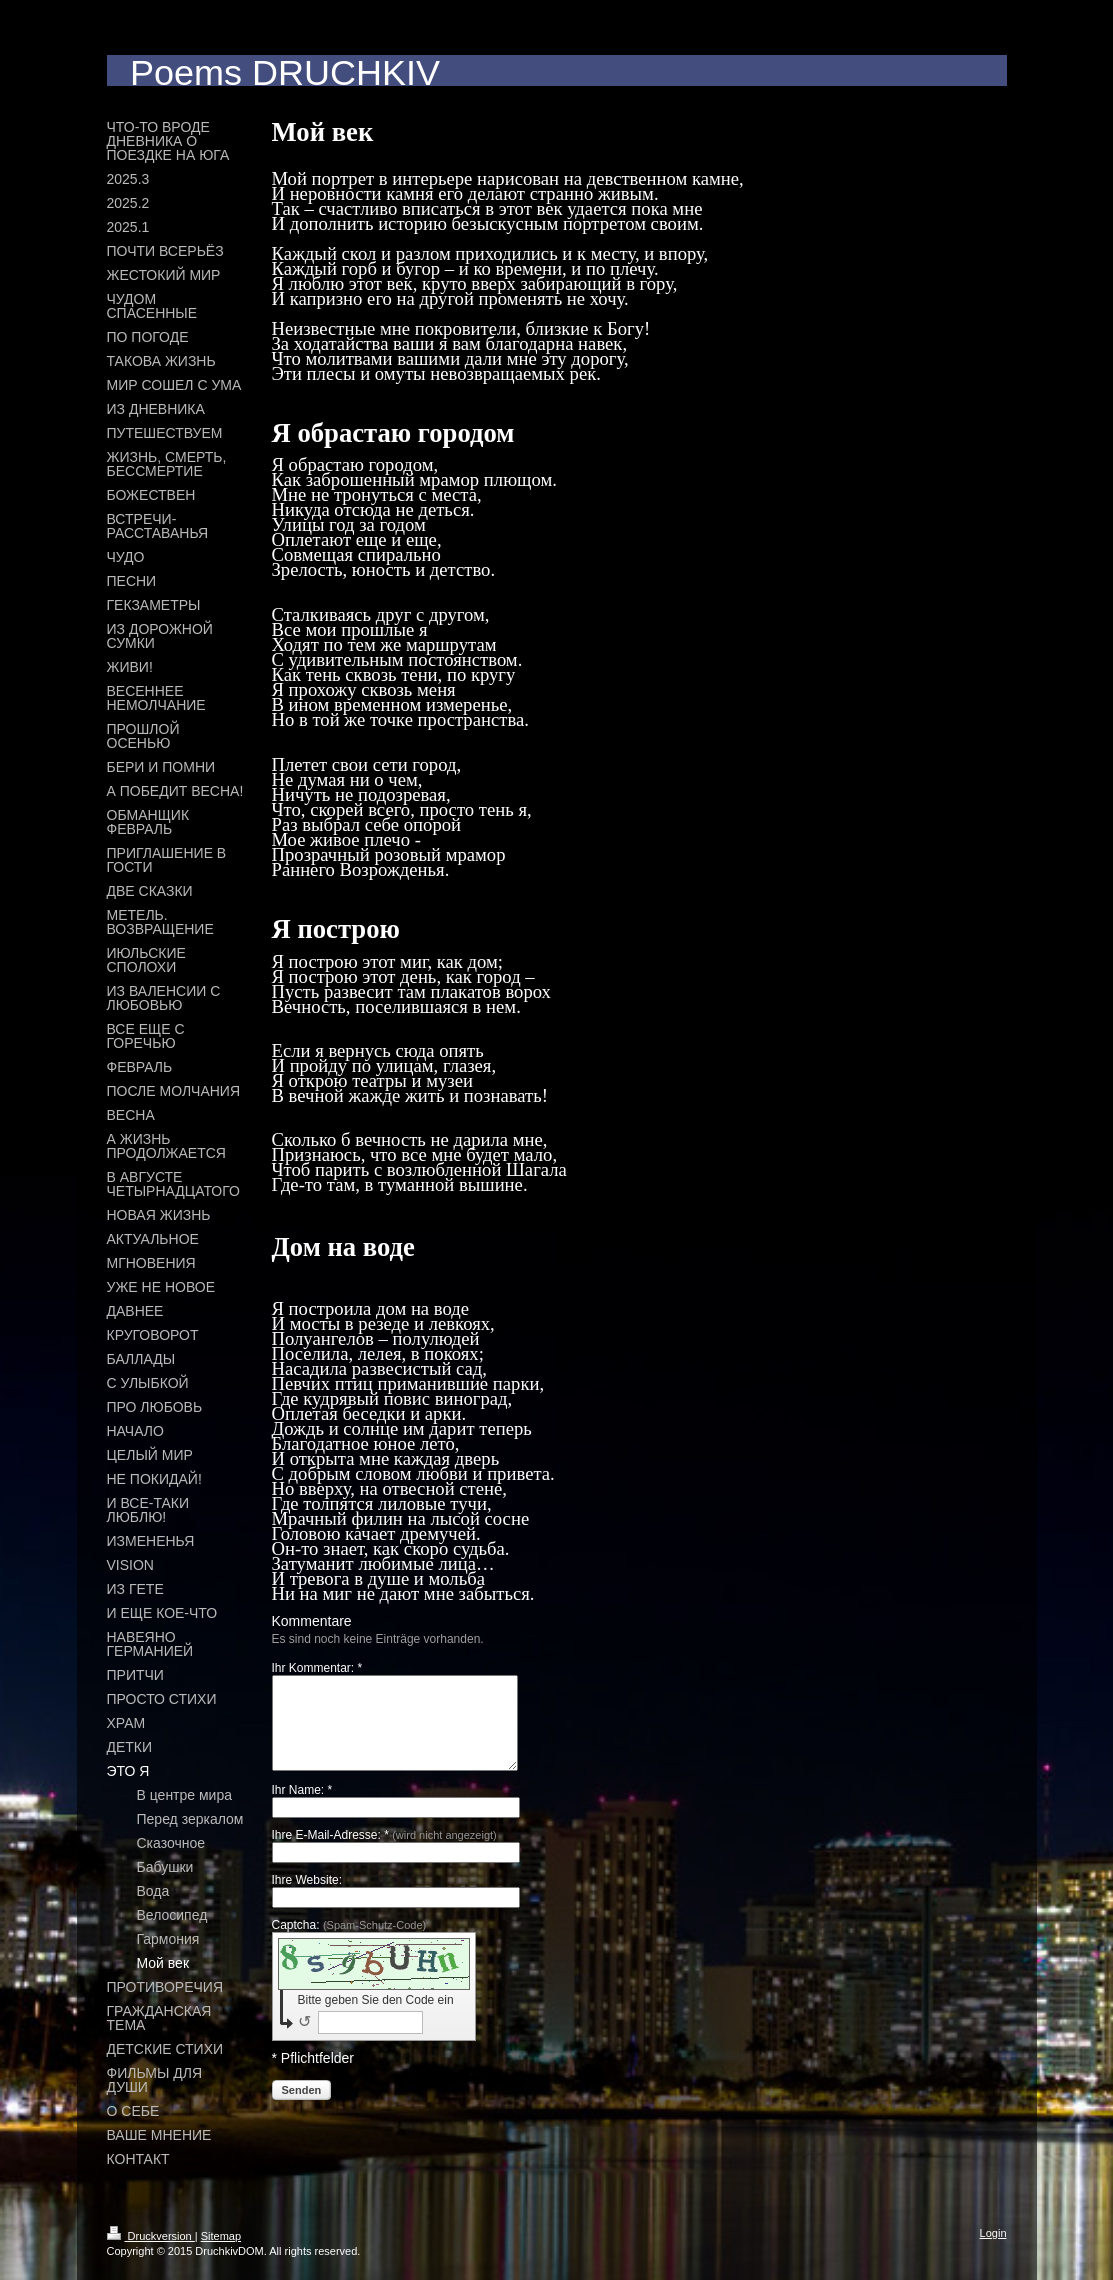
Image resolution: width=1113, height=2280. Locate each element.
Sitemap (221, 2236)
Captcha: (349, 1943)
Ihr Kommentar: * (317, 1668)
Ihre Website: (307, 1898)
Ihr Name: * (302, 1808)
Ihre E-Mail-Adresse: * (384, 1853)
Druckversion (151, 2236)
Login (993, 2233)
